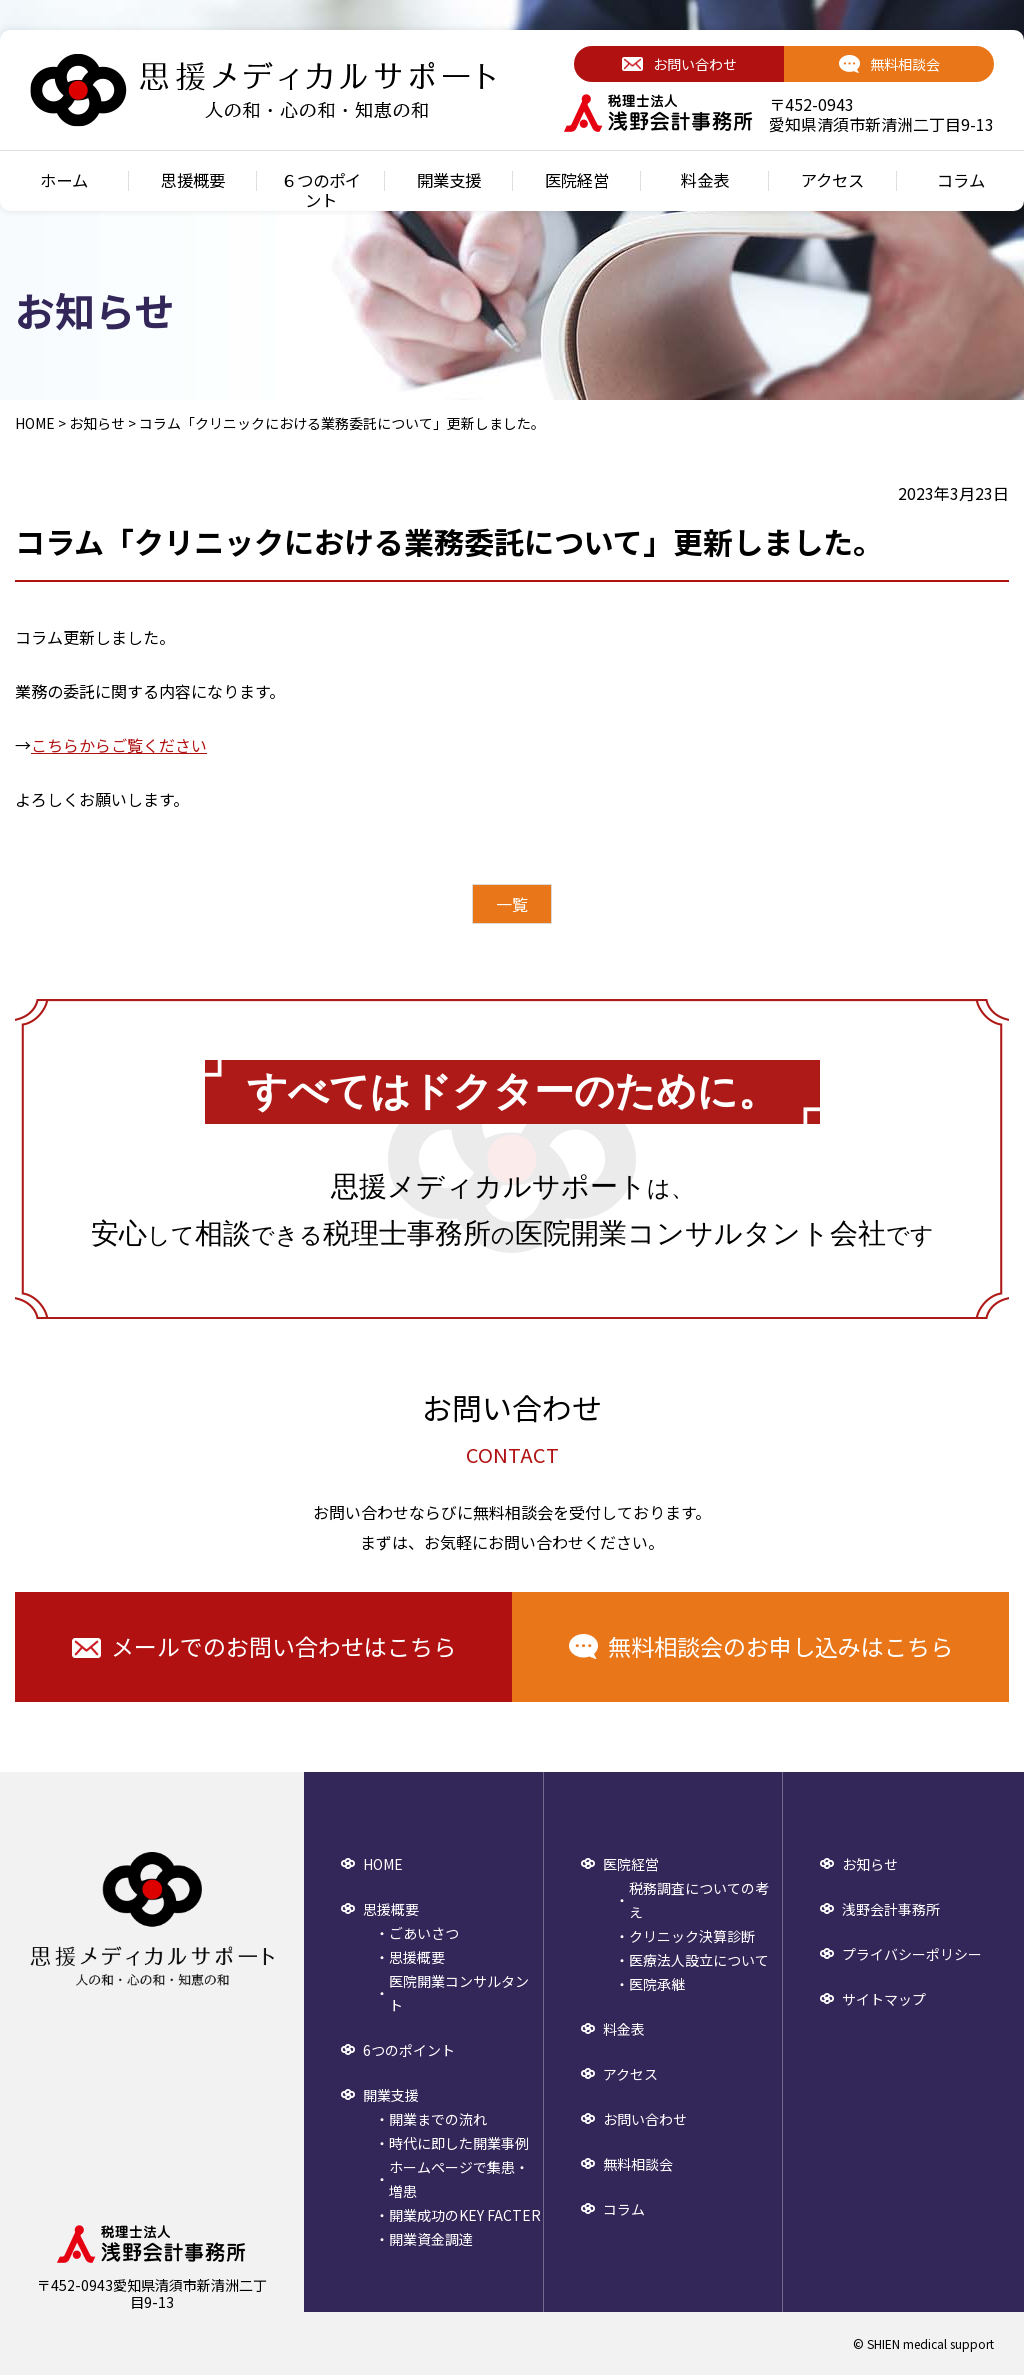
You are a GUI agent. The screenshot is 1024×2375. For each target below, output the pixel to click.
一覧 (512, 904)
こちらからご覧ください (119, 745)
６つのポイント (321, 190)
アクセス (832, 181)
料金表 (705, 181)
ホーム (64, 181)
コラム (961, 181)
